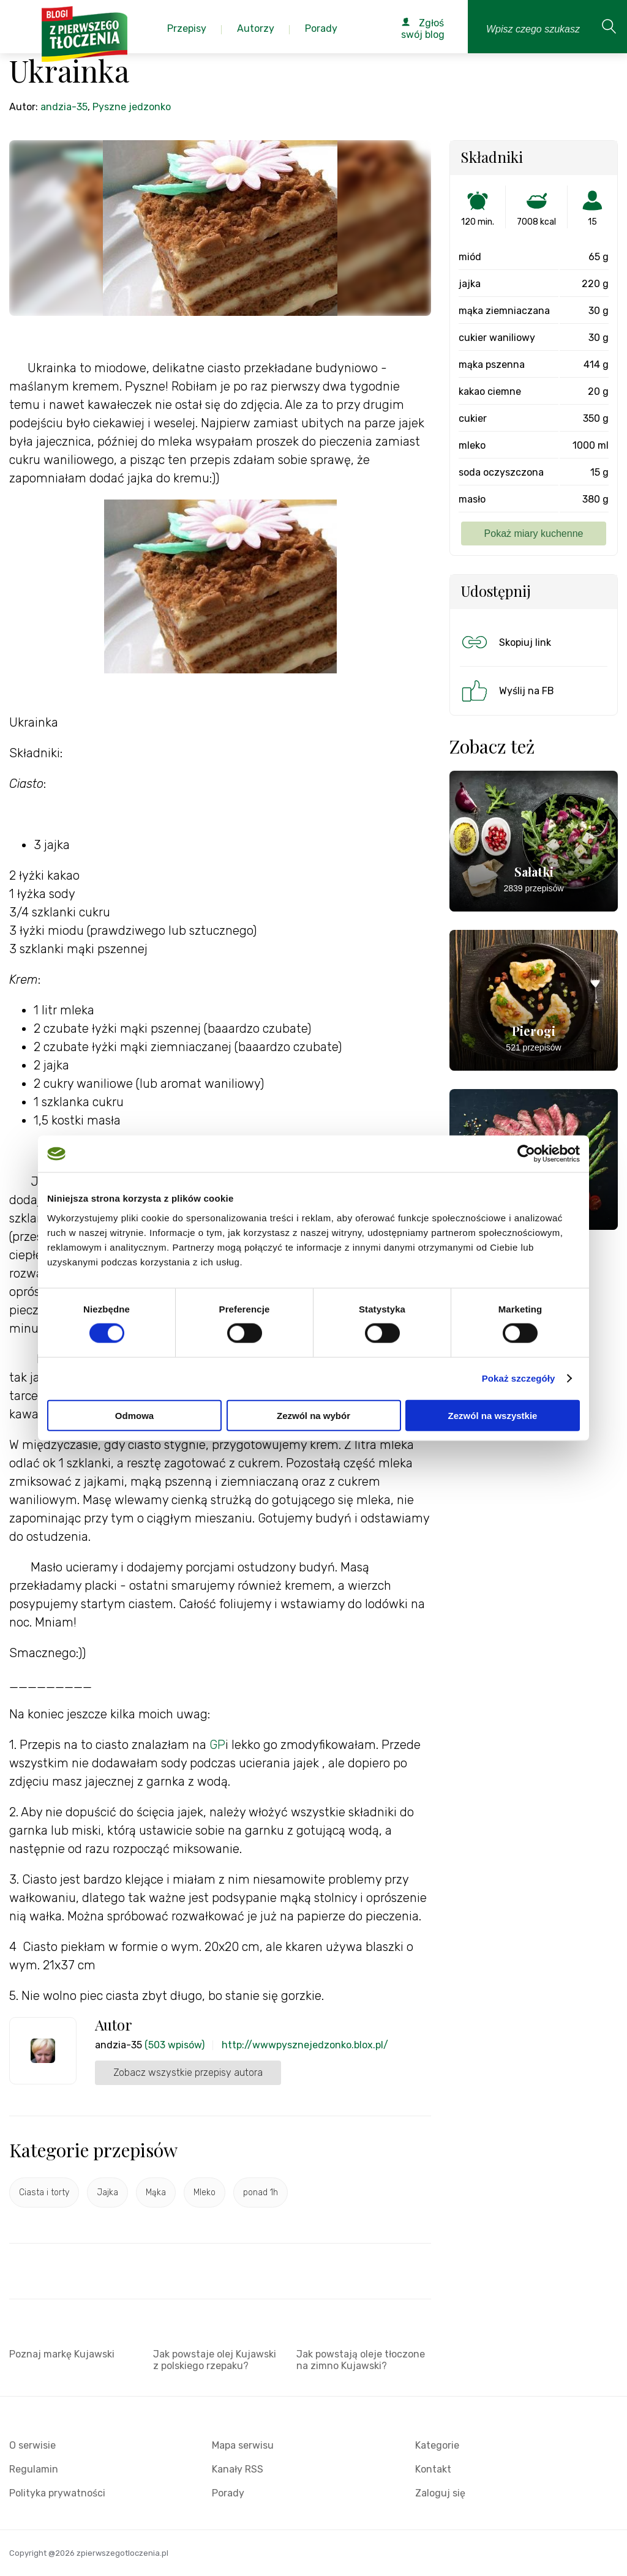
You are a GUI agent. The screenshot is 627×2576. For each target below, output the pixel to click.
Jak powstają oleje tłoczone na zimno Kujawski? (360, 2360)
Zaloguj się (440, 2493)
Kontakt (433, 2469)
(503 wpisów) (175, 2045)
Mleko (204, 2192)
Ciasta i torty (44, 2192)
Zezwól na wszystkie (493, 1415)
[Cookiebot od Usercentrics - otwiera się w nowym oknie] (526, 1154)
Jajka (107, 2192)
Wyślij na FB (506, 690)
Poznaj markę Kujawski (62, 2354)
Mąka (156, 2192)
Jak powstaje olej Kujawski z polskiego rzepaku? (214, 2360)
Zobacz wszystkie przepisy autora (188, 2072)
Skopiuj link (505, 642)
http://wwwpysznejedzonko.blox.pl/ (305, 2045)
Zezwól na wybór (313, 1415)
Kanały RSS (237, 2469)
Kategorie (437, 2445)
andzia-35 (64, 107)
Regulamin (33, 2469)
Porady (228, 2493)
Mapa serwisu (243, 2445)
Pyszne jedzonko (131, 107)
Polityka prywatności (57, 2493)
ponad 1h (260, 2192)
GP (217, 1744)
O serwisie (32, 2445)
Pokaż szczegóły (518, 1378)
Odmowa (134, 1415)
